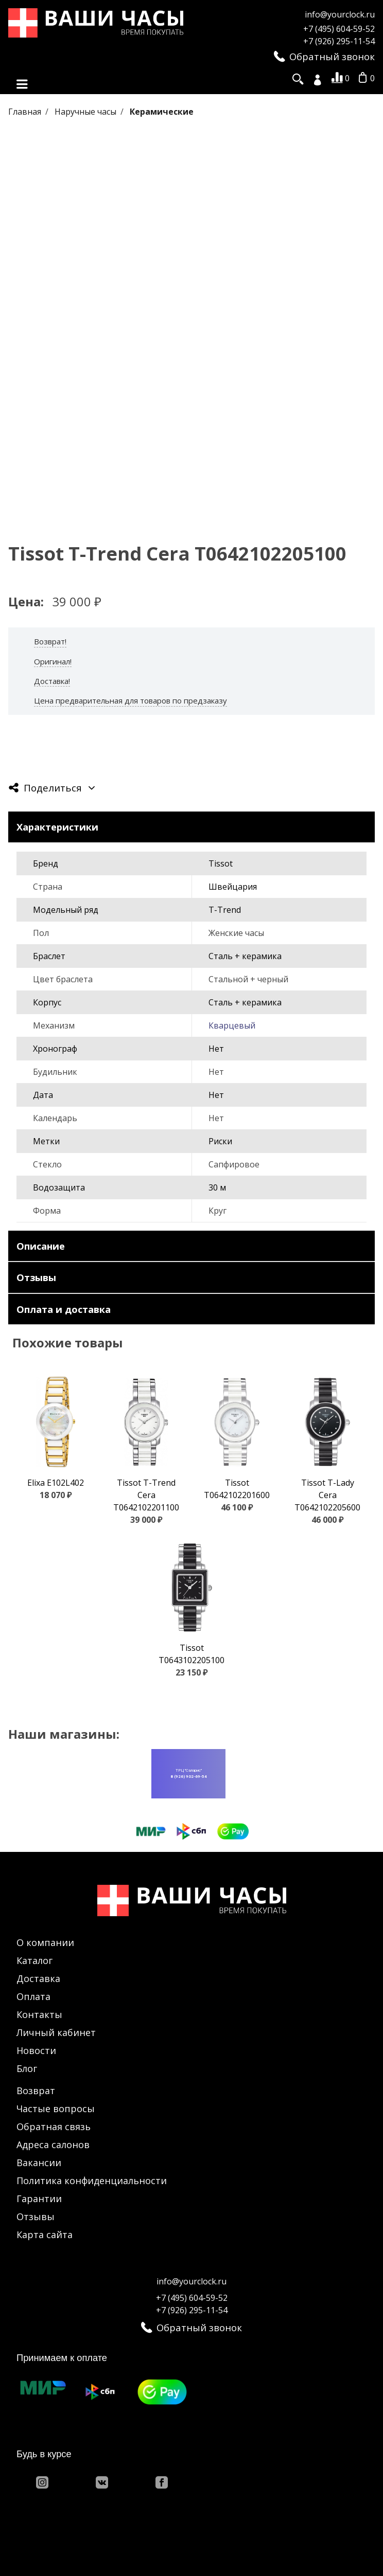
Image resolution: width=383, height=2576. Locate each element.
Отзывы (35, 2217)
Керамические (162, 113)
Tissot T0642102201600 (237, 1490)
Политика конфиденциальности (91, 2181)
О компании (45, 1943)
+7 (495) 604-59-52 (339, 28)
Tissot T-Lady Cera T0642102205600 (327, 1496)
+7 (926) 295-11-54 (339, 41)
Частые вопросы (55, 2109)
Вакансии (38, 2163)
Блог (26, 2069)
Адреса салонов (53, 2145)
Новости (36, 2051)
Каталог (34, 1961)
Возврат (35, 2091)
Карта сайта (44, 2235)
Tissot (220, 864)
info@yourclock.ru (340, 14)
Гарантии (39, 2199)
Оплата (33, 1997)
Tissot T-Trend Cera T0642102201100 (146, 1496)
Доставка (38, 1979)
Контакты (39, 2015)
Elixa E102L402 (55, 1483)
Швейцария (232, 887)
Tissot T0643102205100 (191, 1655)
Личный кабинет (56, 2033)
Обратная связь (53, 2127)
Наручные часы (86, 113)
